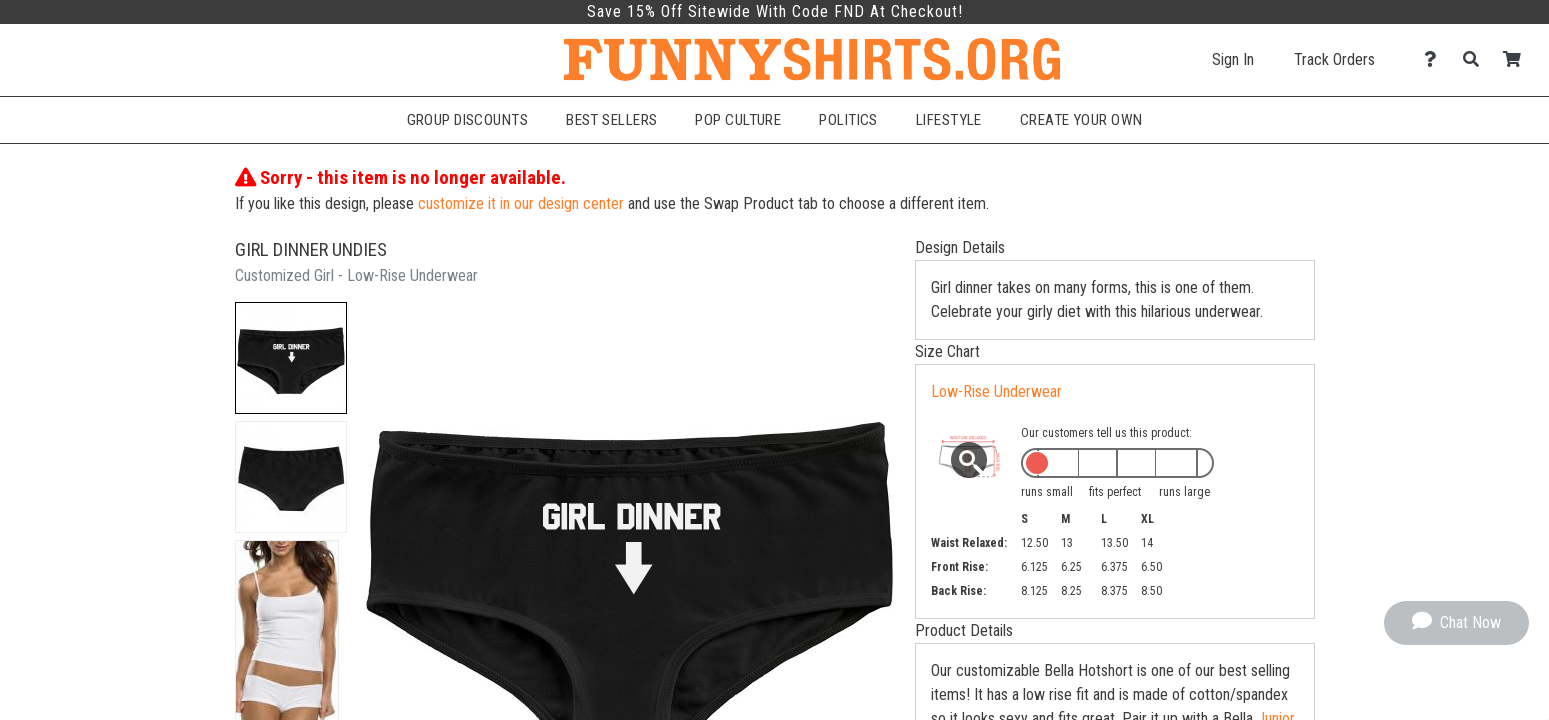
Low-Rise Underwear (996, 391)
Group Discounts (468, 120)
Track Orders (1334, 59)
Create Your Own (1081, 120)
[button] (291, 358)
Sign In (1233, 59)
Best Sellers (611, 120)
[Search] (1476, 59)
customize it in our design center (521, 203)
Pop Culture (738, 120)
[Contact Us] (1435, 59)
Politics (848, 120)
